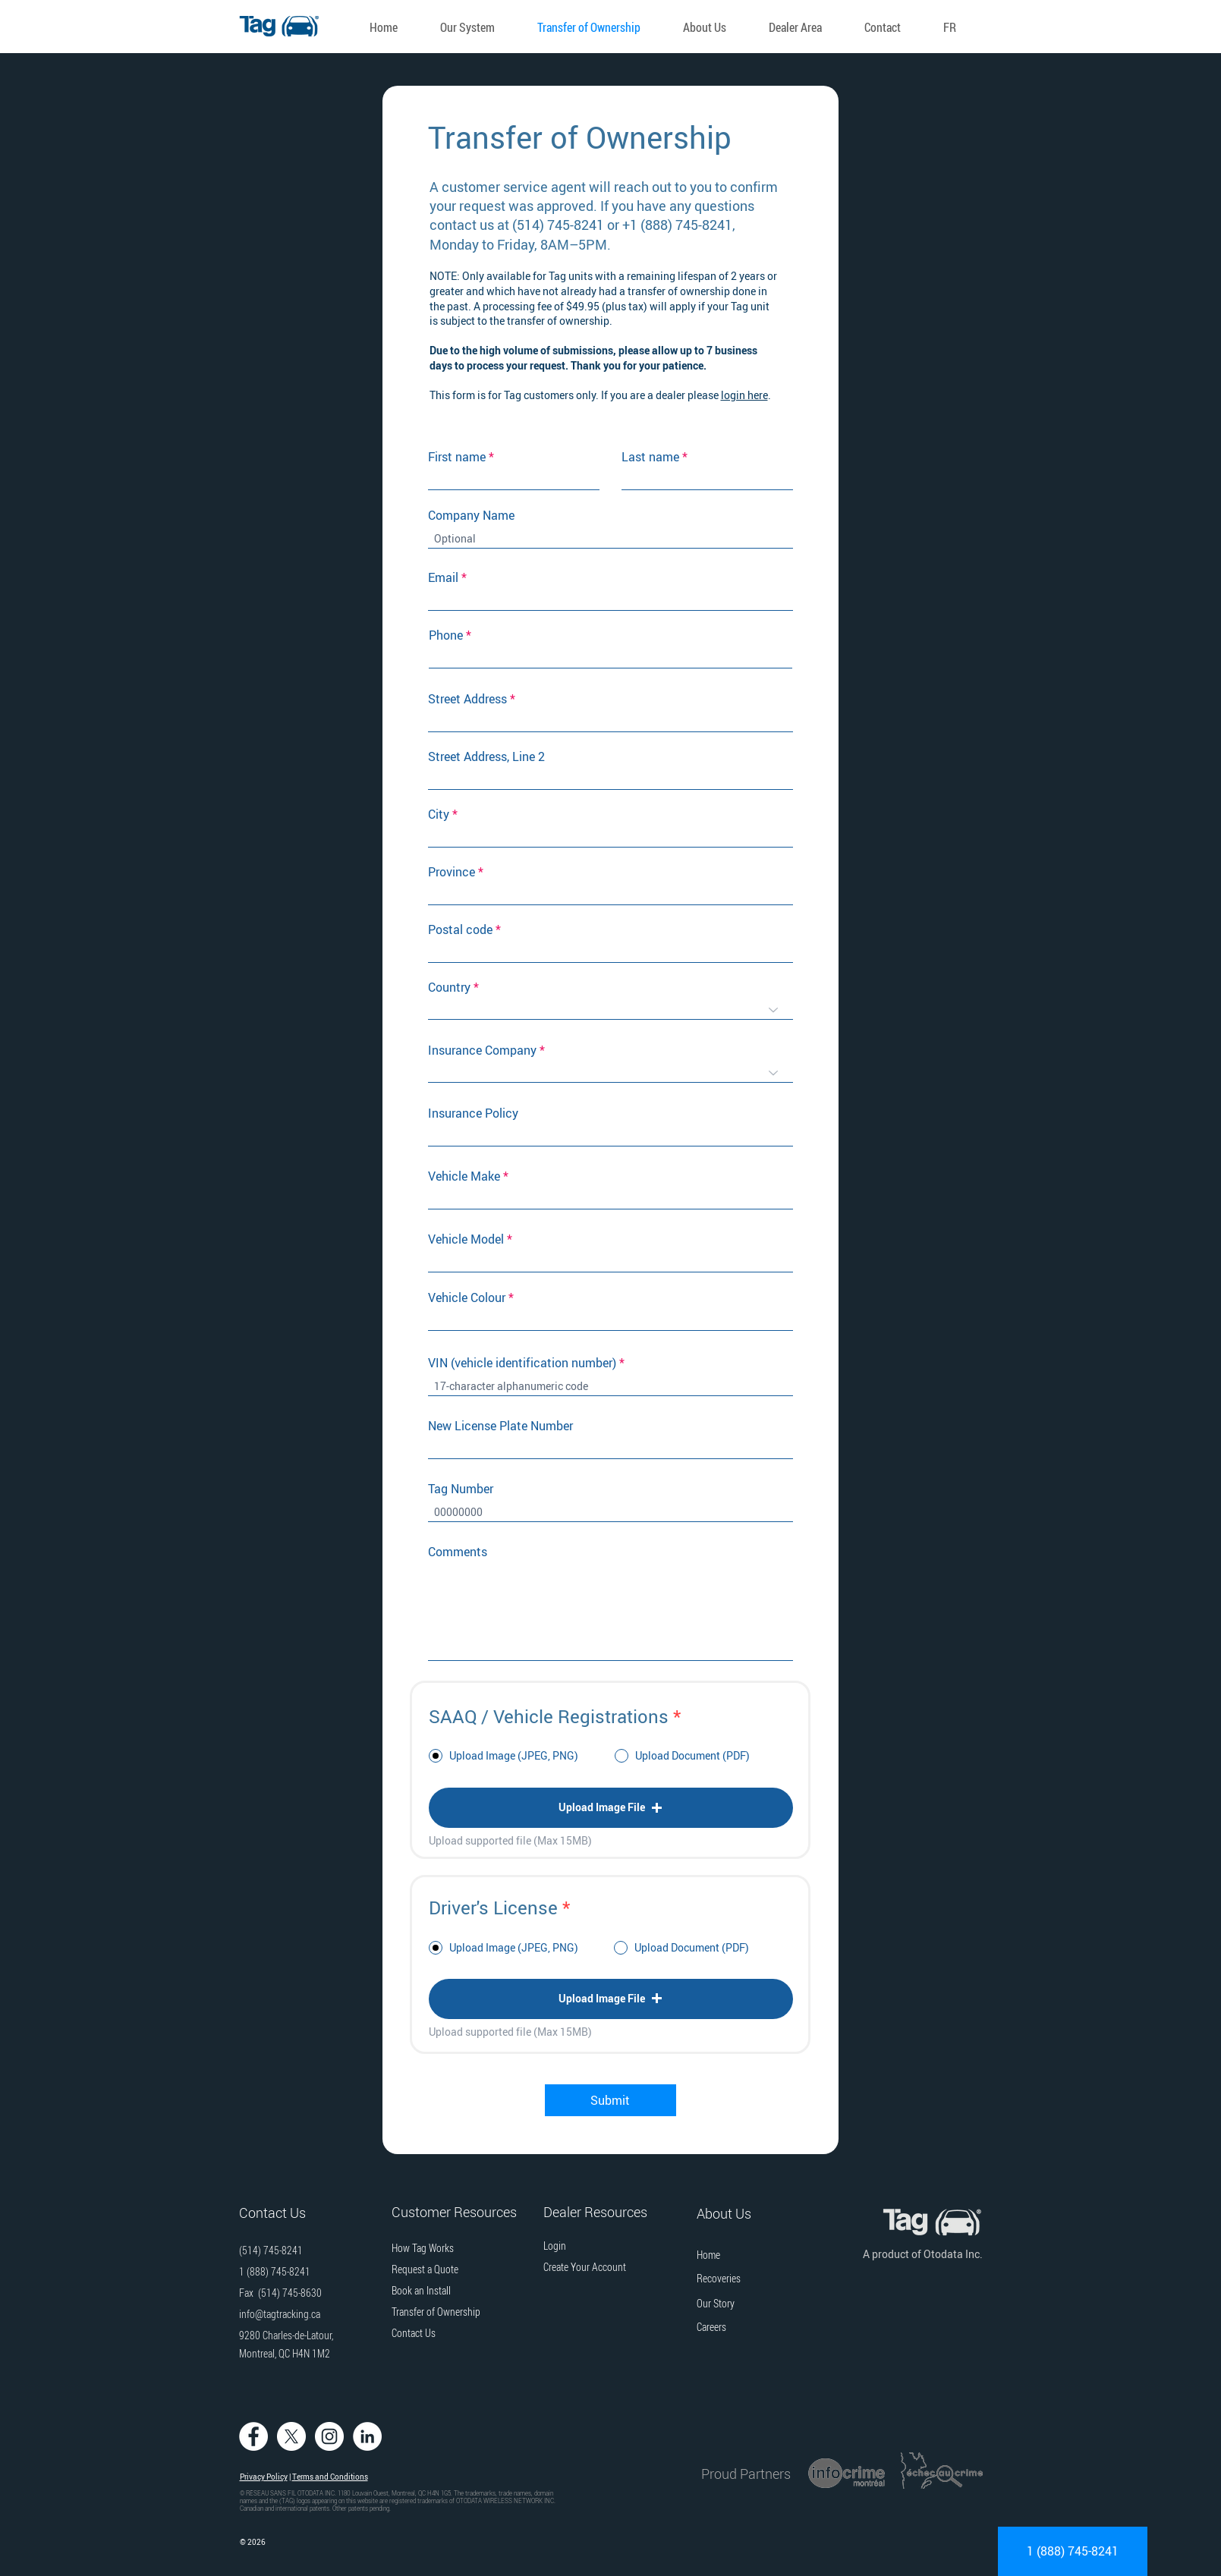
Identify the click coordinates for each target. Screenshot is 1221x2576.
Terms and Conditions (330, 2476)
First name (457, 457)
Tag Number (460, 1489)
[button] (473, 27)
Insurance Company (482, 1050)
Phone (446, 635)
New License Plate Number (500, 1426)
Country (449, 987)
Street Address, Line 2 (486, 756)
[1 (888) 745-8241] (1072, 2551)
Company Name (471, 515)
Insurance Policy (473, 1113)
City (438, 814)
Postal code (460, 929)
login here (744, 395)
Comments (457, 1552)
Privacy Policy (264, 2476)
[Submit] (610, 2100)
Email (443, 577)
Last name (650, 457)
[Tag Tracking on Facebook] (253, 2436)
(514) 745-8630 (290, 2292)
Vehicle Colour (466, 1297)
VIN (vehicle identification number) (522, 1363)
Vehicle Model (466, 1239)
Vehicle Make (464, 1176)
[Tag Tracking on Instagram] (329, 2436)
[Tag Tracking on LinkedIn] (367, 2436)
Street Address (467, 699)
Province (451, 872)
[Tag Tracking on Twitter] (291, 2436)
